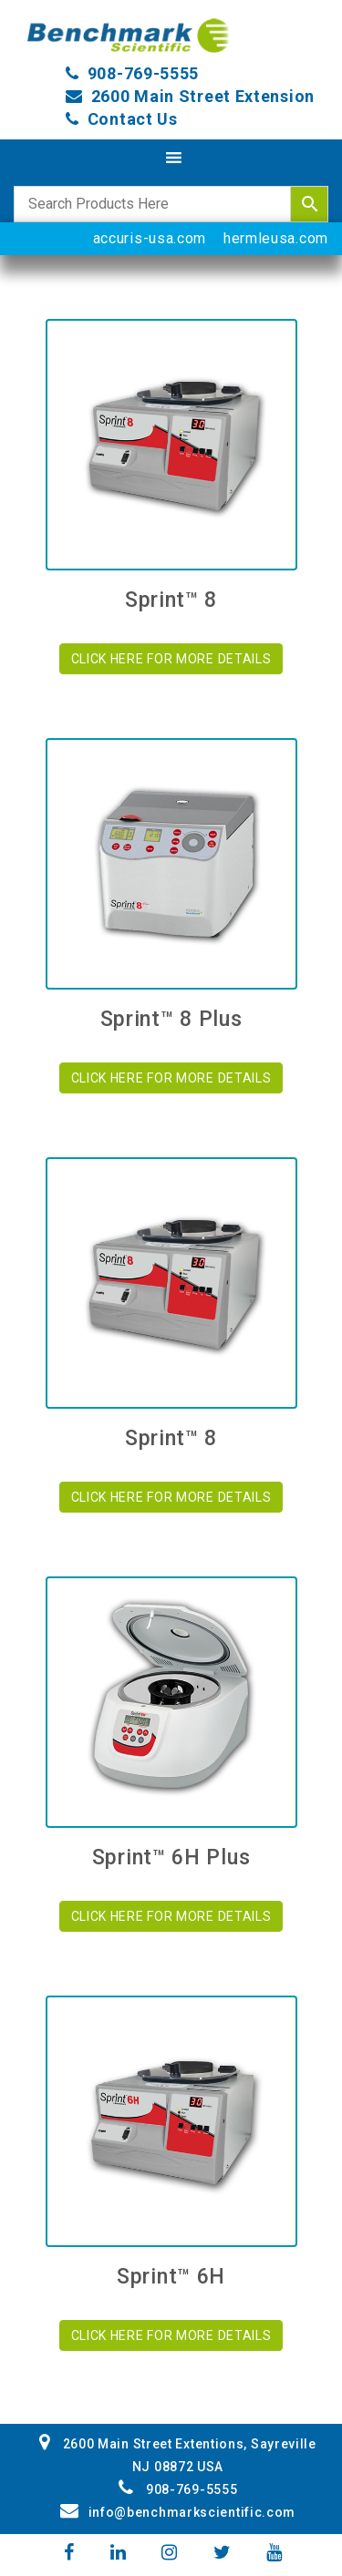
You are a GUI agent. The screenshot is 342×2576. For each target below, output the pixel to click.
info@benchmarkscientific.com (177, 2512)
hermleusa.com (275, 238)
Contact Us (133, 118)
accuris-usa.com (150, 238)
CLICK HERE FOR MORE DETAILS (171, 659)
